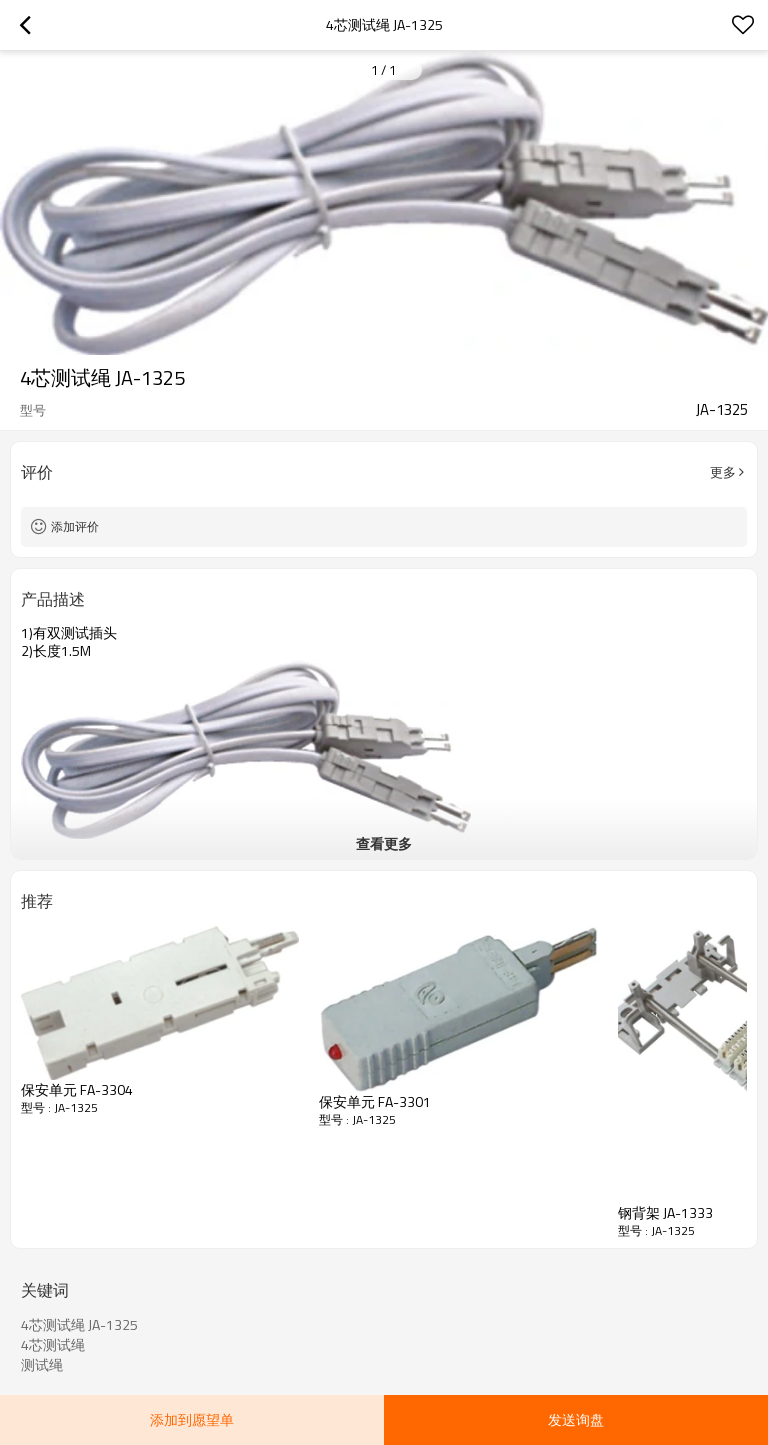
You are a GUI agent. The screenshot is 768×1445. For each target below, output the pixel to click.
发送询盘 (576, 1419)
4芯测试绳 (53, 1345)
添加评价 (75, 526)
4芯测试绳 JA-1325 (79, 1325)
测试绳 (42, 1365)
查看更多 (384, 843)
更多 (723, 472)
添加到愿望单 (192, 1419)
